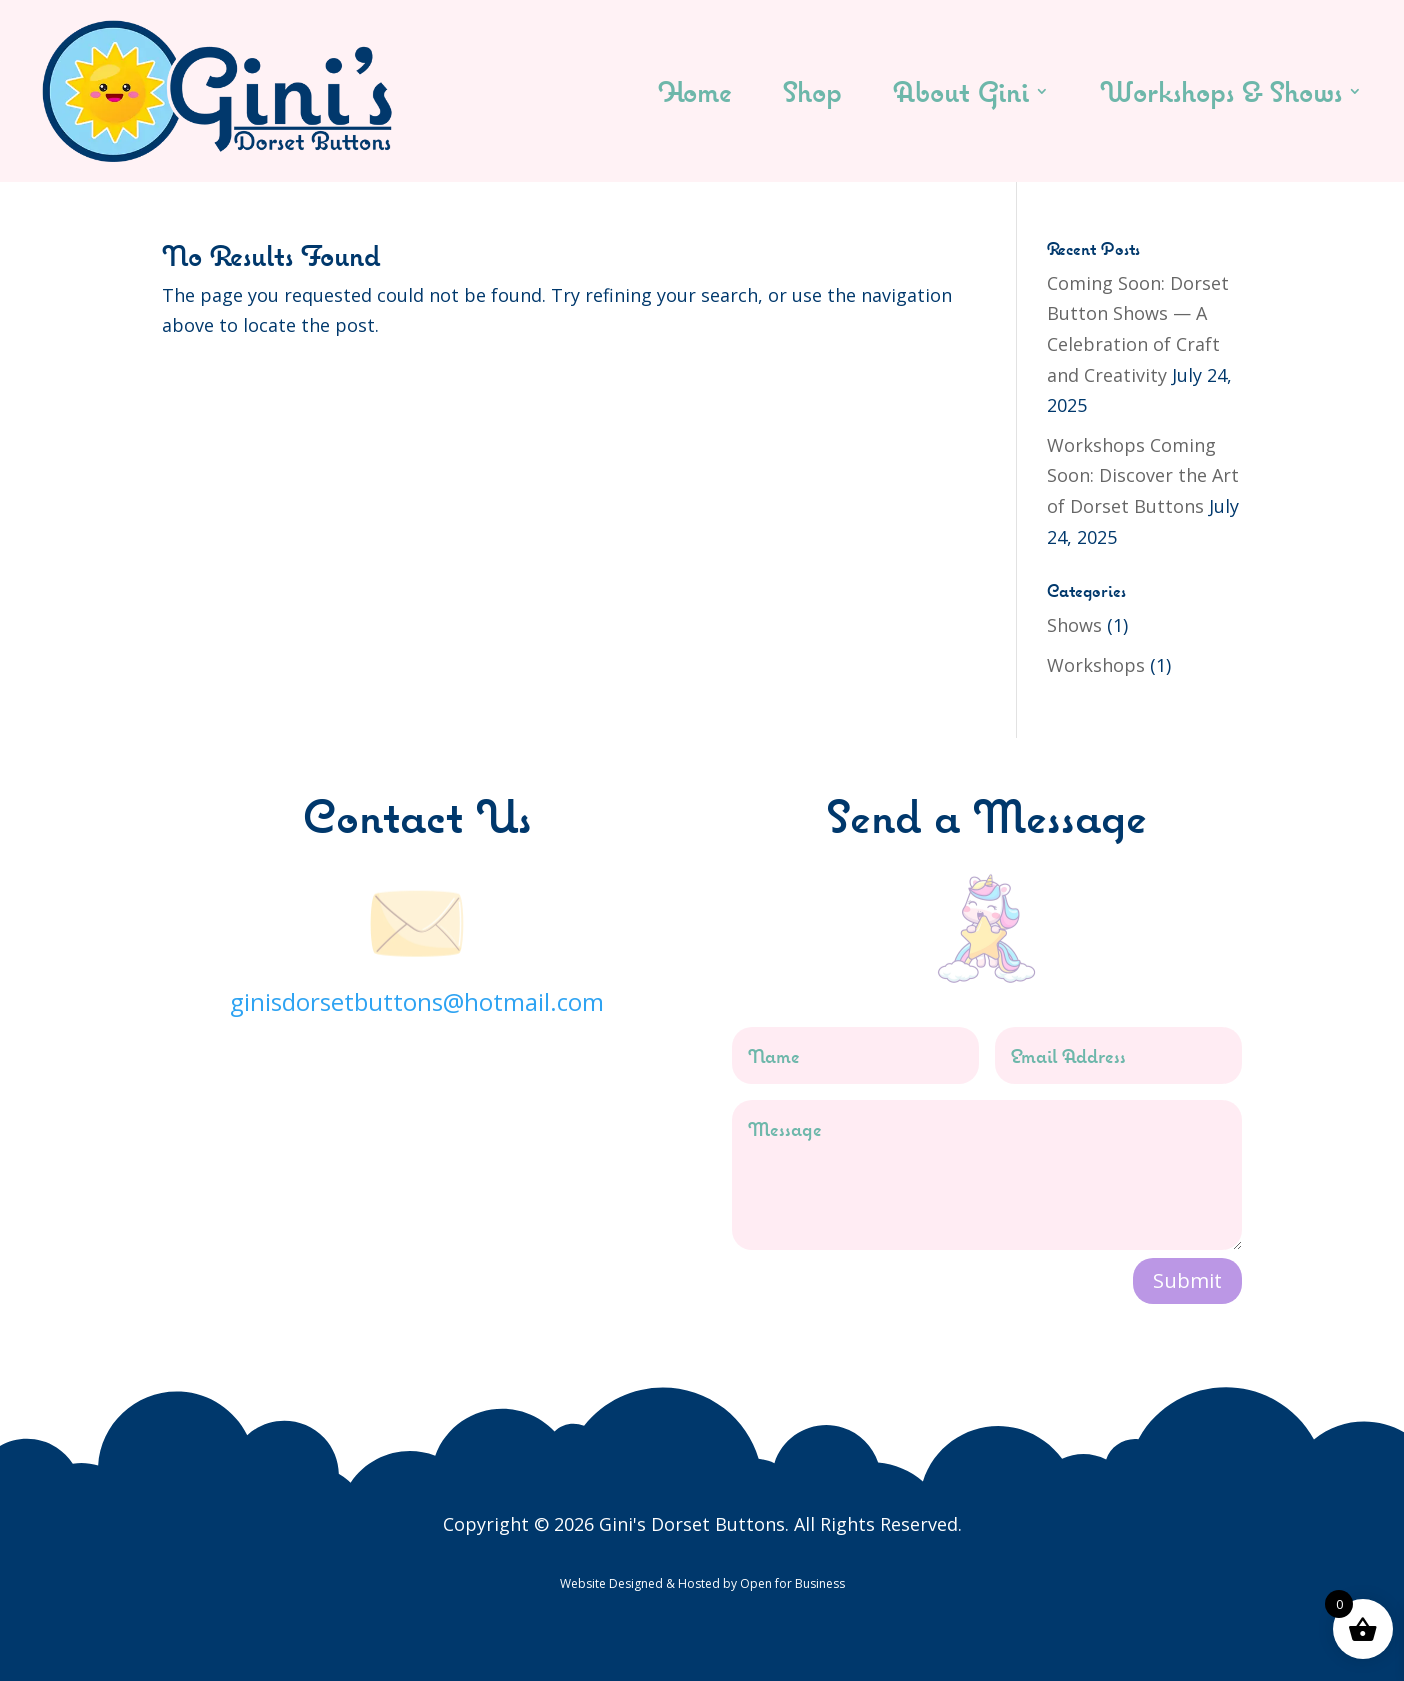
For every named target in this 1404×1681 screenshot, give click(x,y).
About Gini (961, 91)
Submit (1187, 1280)
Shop (812, 91)
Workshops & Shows (1221, 91)
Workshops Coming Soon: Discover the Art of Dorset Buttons (1143, 475)
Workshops (1096, 665)
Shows (1074, 625)
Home (695, 91)
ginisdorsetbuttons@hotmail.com (417, 1001)
